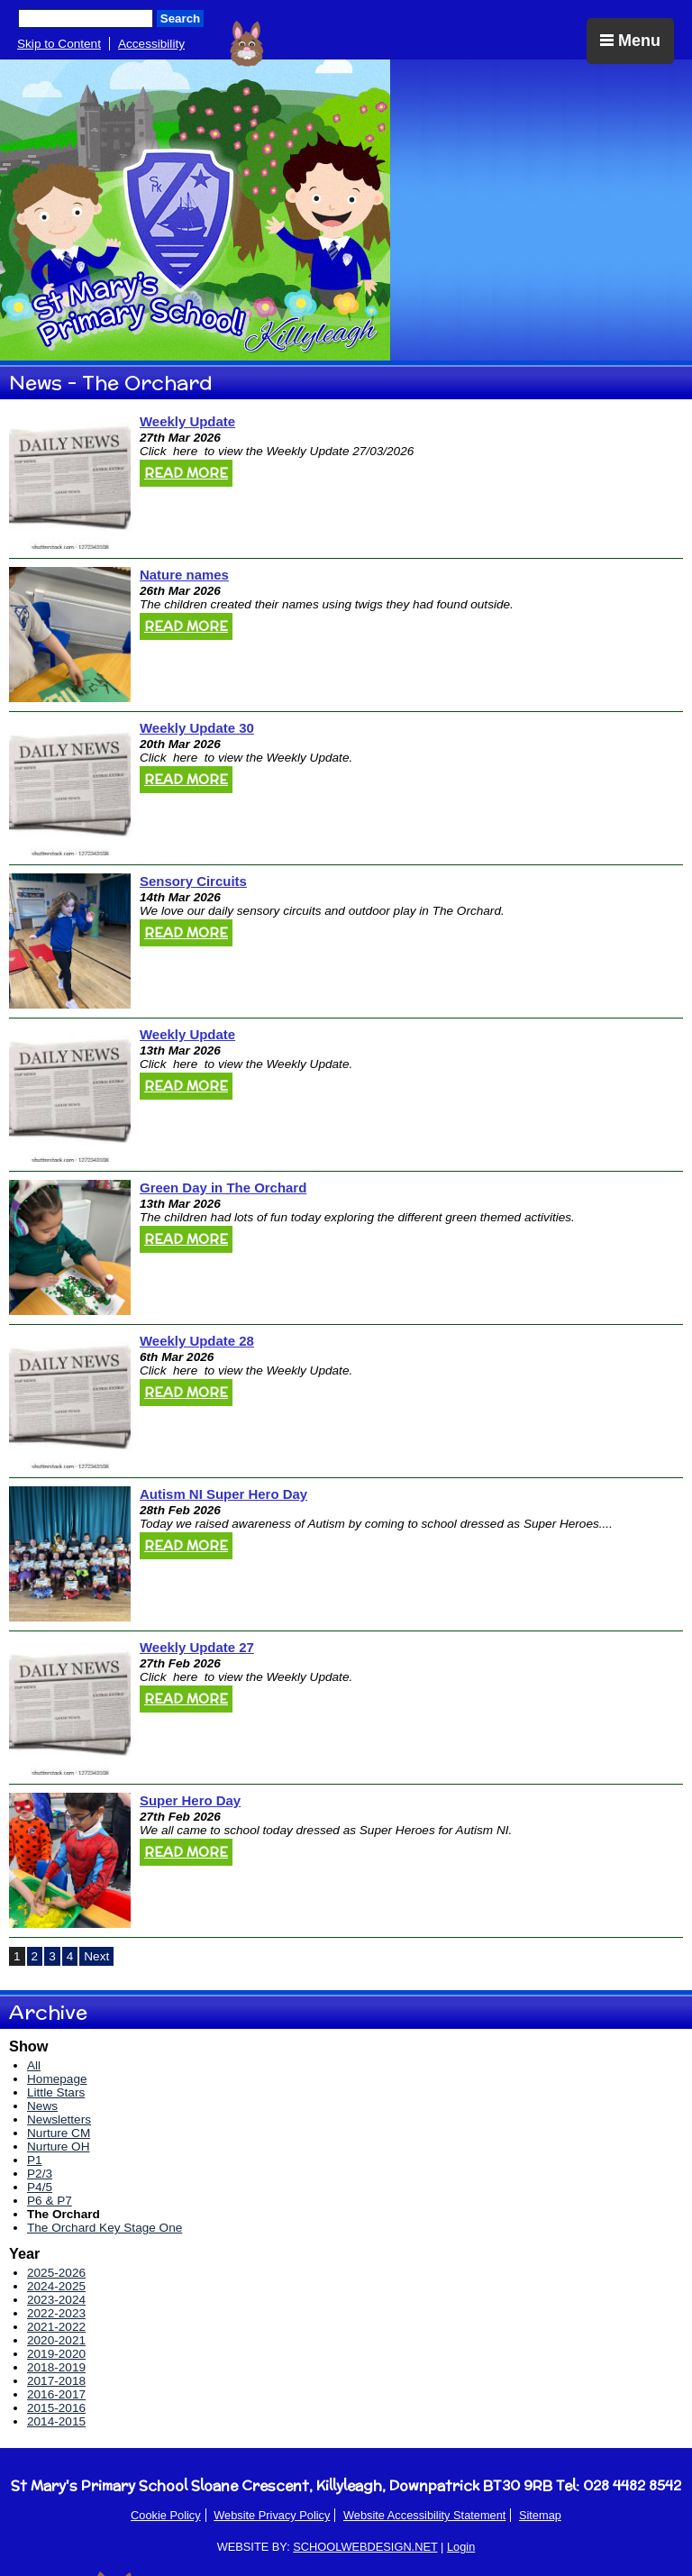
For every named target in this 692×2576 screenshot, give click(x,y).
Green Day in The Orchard (223, 1187)
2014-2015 (56, 2421)
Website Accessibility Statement (424, 2515)
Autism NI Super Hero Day (223, 1494)
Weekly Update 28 (197, 1340)
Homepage (57, 2079)
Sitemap (540, 2515)
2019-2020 (56, 2354)
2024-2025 (56, 2286)
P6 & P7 (49, 2200)
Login (461, 2546)
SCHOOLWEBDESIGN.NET (365, 2546)
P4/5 (39, 2187)
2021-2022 (56, 2327)
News (42, 2106)
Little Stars (56, 2092)
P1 (34, 2160)
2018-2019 (56, 2367)
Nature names (184, 574)
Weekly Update (187, 421)
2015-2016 (56, 2408)
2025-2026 (56, 2272)
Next (96, 1956)
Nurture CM (58, 2133)
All (34, 2065)
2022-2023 (56, 2313)
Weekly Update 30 (197, 727)
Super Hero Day (190, 1800)
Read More (186, 473)
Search (180, 18)
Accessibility (151, 43)
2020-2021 (56, 2340)
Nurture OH (58, 2146)
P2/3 (39, 2173)
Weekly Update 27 (197, 1647)
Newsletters (59, 2119)
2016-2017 (56, 2394)
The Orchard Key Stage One (104, 2227)
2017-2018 (56, 2381)
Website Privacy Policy (272, 2515)
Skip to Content (59, 43)
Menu (630, 41)
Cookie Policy (166, 2515)
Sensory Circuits (193, 881)
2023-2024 (56, 2300)
